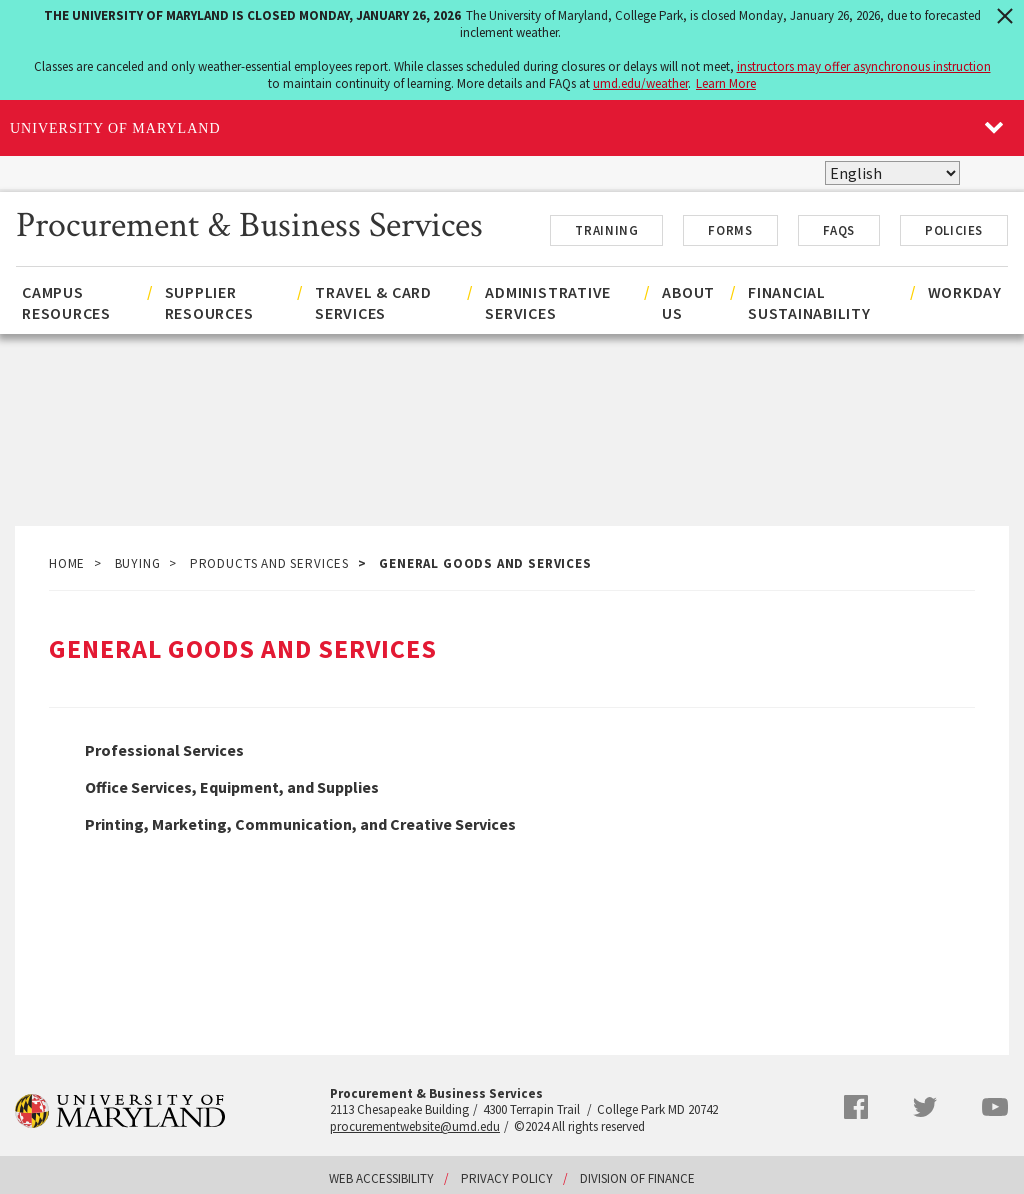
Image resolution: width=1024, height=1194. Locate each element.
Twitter (925, 1107)
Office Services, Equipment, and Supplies (232, 787)
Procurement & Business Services (249, 223)
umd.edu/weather (640, 83)
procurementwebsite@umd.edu (415, 1126)
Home (67, 563)
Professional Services (164, 750)
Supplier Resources (209, 302)
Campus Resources (66, 302)
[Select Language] (892, 173)
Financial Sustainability (809, 302)
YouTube (995, 1107)
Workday (965, 292)
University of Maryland (115, 128)
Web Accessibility (381, 1178)
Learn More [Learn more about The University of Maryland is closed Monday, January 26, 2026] (726, 83)
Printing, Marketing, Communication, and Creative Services (300, 824)
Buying (138, 563)
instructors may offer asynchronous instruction (864, 66)
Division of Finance (637, 1178)
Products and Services (269, 563)
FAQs (839, 230)
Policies (954, 230)
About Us (688, 302)
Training (606, 230)
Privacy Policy (507, 1178)
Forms (730, 230)
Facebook (856, 1107)
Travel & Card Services (373, 302)
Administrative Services (548, 302)
